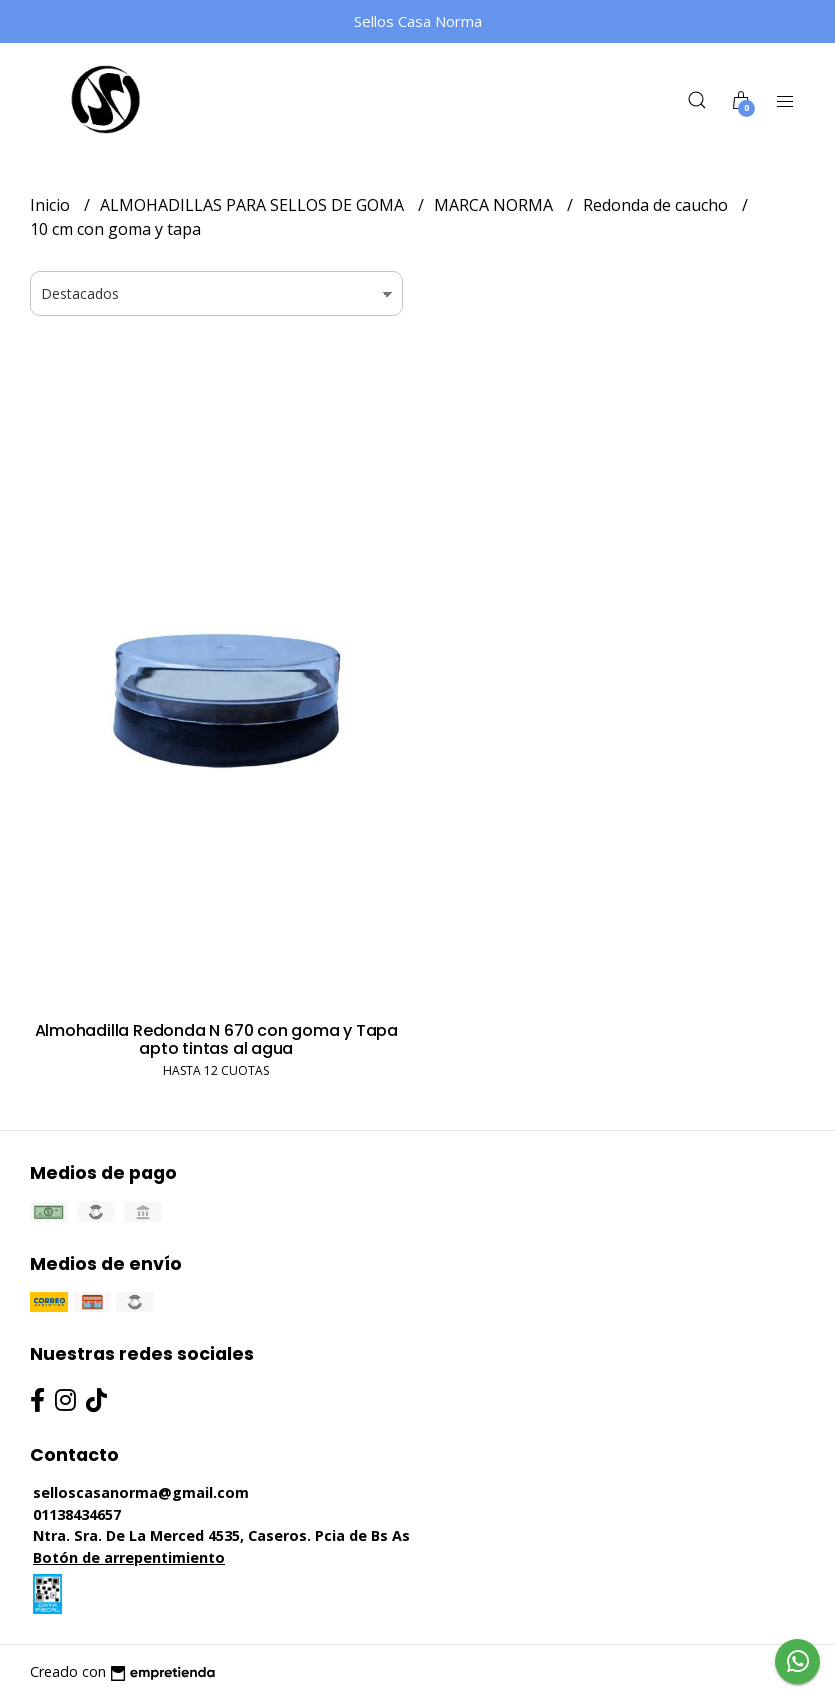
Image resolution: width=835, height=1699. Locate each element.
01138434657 (77, 1514)
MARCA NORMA (495, 205)
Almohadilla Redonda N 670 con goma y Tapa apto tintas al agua (216, 1039)
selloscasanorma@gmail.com (141, 1492)
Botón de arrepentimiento (129, 1557)
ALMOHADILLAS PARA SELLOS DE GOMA (254, 205)
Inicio (52, 205)
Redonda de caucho (657, 205)
